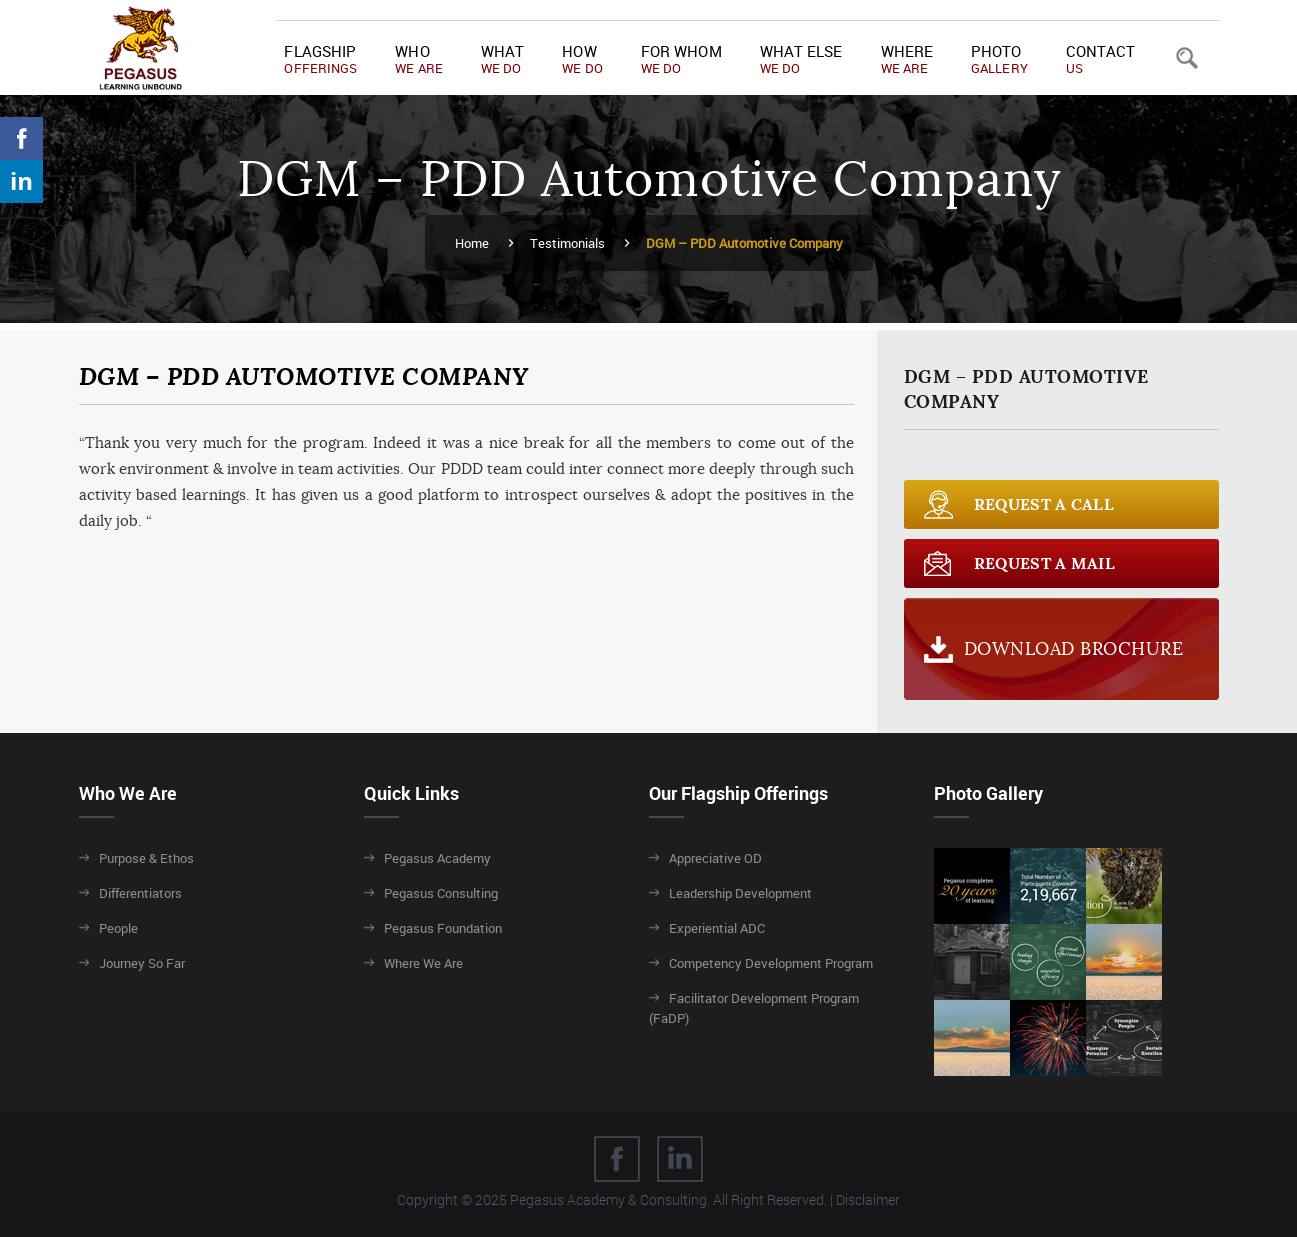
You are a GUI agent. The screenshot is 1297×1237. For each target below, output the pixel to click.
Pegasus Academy (437, 858)
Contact (1101, 59)
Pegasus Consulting (441, 893)
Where (907, 59)
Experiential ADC (717, 928)
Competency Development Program (771, 963)
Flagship (320, 59)
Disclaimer (868, 1199)
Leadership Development (740, 893)
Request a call (1044, 504)
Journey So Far (142, 963)
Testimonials (567, 243)
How (582, 59)
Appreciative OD (715, 858)
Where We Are (423, 963)
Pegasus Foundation (443, 928)
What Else (801, 59)
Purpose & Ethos (146, 858)
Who (419, 59)
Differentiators (140, 893)
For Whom (681, 59)
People (118, 928)
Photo (999, 59)
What (502, 59)
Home (472, 243)
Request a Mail (1044, 563)
